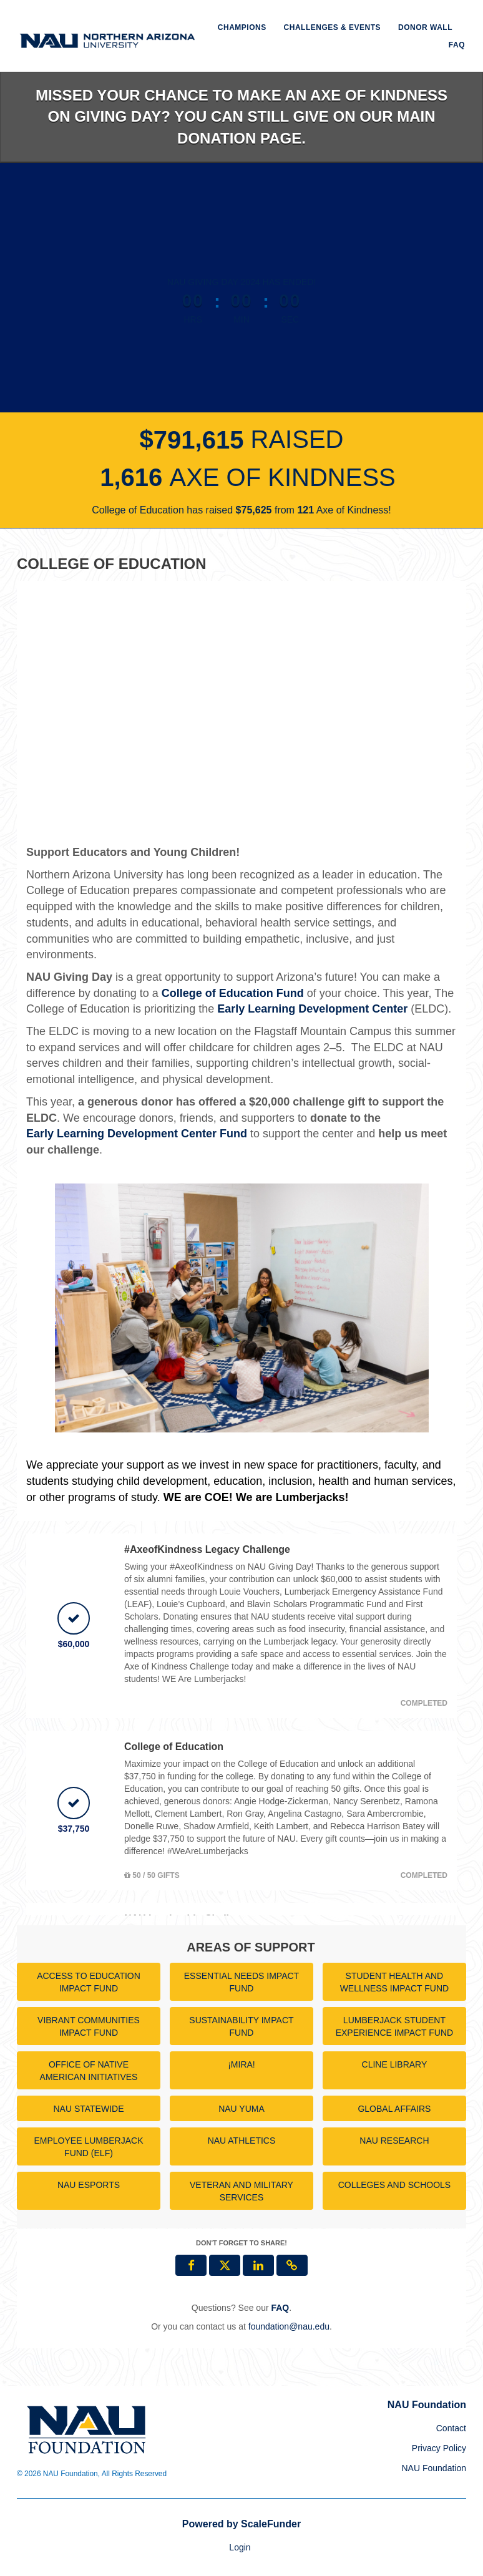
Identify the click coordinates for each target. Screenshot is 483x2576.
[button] (292, 2265)
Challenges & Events (332, 27)
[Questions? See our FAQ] (280, 2307)
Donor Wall (425, 27)
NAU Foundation (433, 2468)
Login (239, 2547)
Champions (242, 27)
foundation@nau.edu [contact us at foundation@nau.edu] (288, 2326)
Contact (451, 2428)
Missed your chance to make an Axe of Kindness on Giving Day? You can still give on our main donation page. (241, 117)
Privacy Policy (439, 2448)
